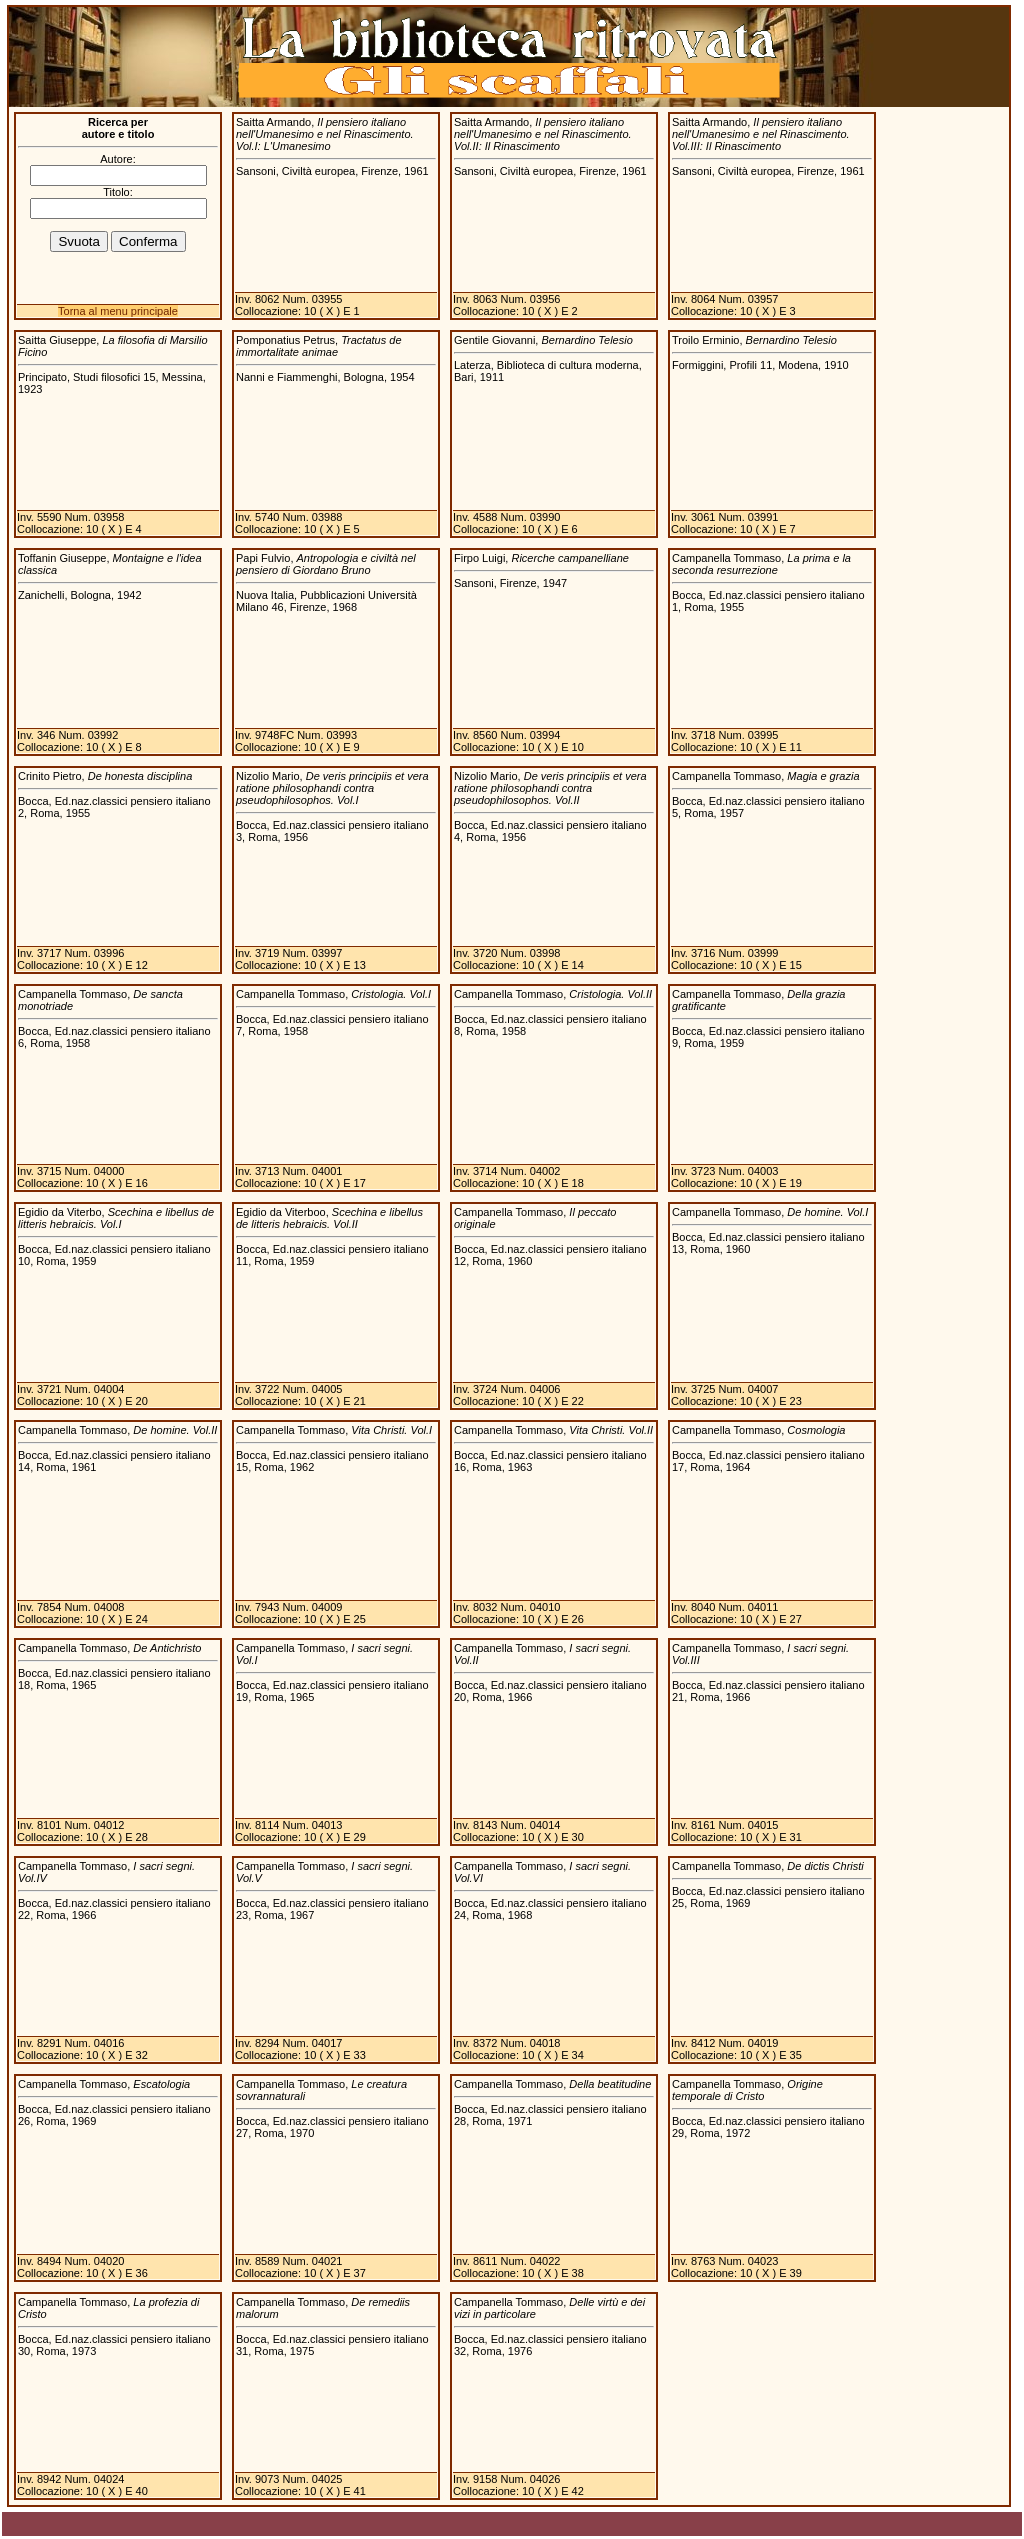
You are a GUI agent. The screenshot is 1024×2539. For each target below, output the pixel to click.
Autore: (117, 159)
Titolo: (118, 192)
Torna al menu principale (118, 311)
